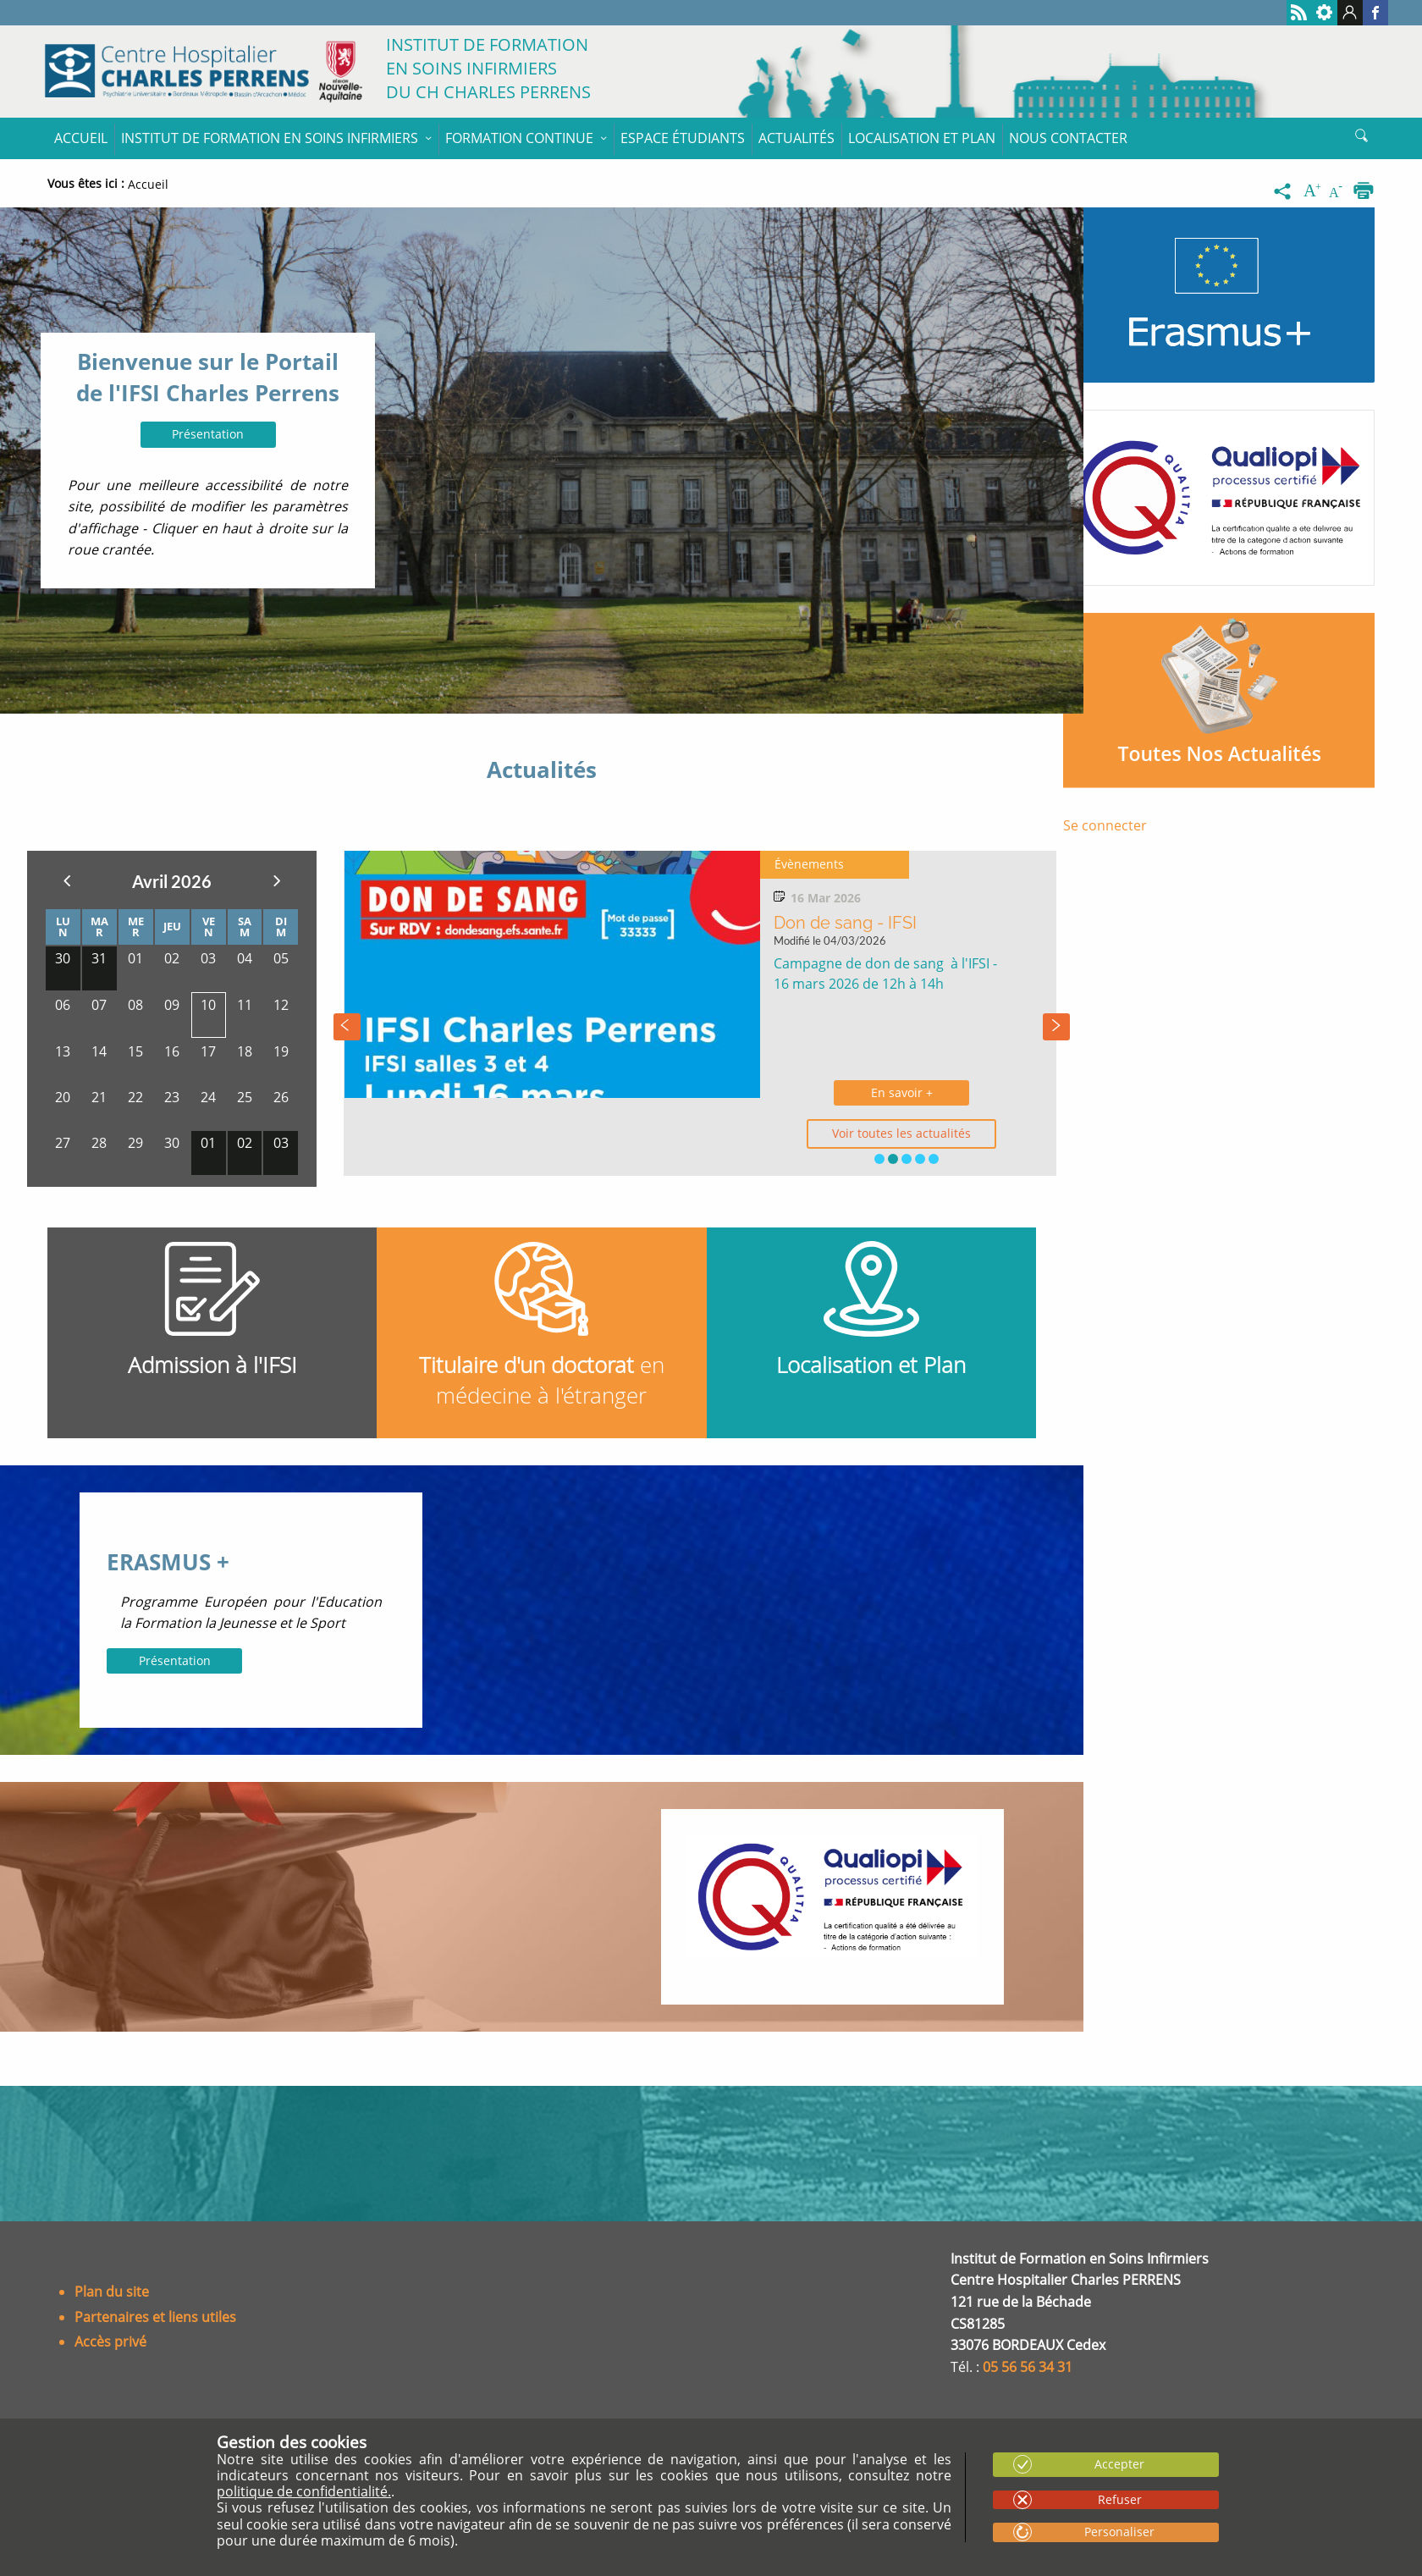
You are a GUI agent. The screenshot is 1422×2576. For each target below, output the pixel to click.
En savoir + (865, 1092)
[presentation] (347, 1026)
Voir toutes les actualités (865, 1133)
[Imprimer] (1364, 191)
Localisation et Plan (921, 138)
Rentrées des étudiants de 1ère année (861, 935)
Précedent (67, 880)
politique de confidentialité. (304, 2491)
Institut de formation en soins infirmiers (269, 138)
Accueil (80, 138)
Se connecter (1105, 825)
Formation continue (519, 138)
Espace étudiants (682, 138)
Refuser (1120, 2499)
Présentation (208, 434)
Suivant (276, 880)
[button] (879, 1159)
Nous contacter (1068, 138)
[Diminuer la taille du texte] (1339, 191)
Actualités (796, 138)
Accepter (1119, 2464)
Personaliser (1119, 2532)
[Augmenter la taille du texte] (1314, 191)
